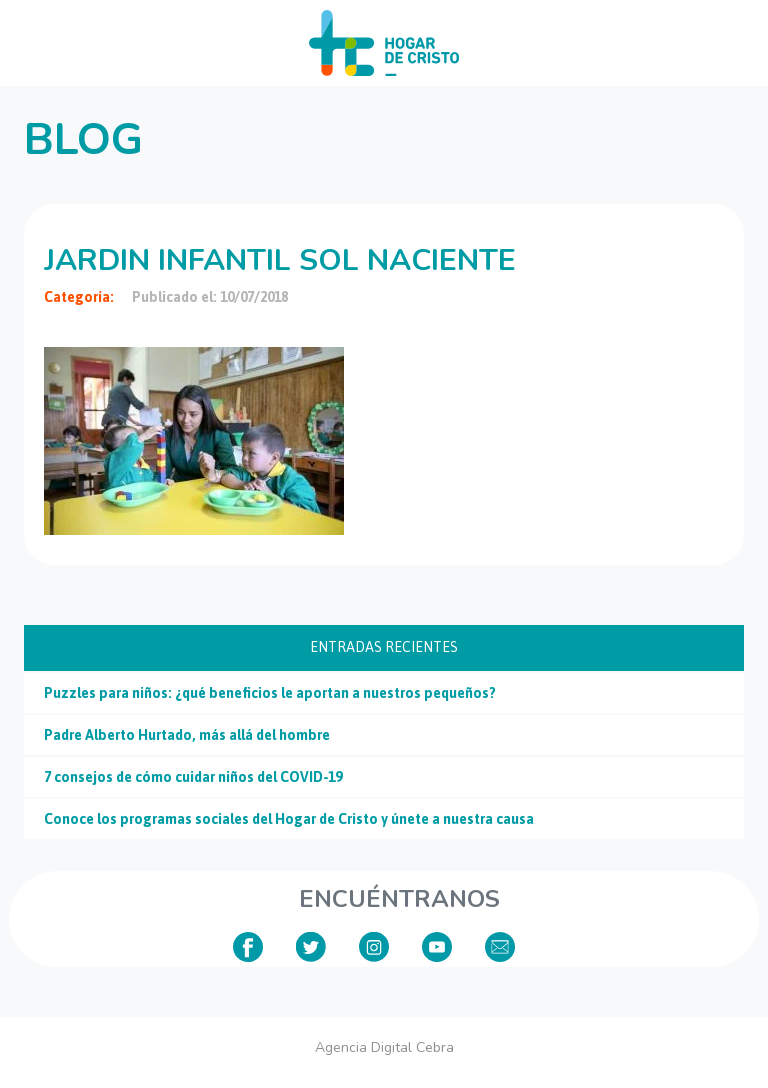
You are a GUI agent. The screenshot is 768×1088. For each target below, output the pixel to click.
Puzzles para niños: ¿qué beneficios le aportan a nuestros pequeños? (270, 693)
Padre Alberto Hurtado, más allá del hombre (187, 735)
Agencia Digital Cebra (384, 1047)
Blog (83, 140)
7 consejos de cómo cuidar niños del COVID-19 (193, 777)
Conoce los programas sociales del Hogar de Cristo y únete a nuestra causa (289, 819)
